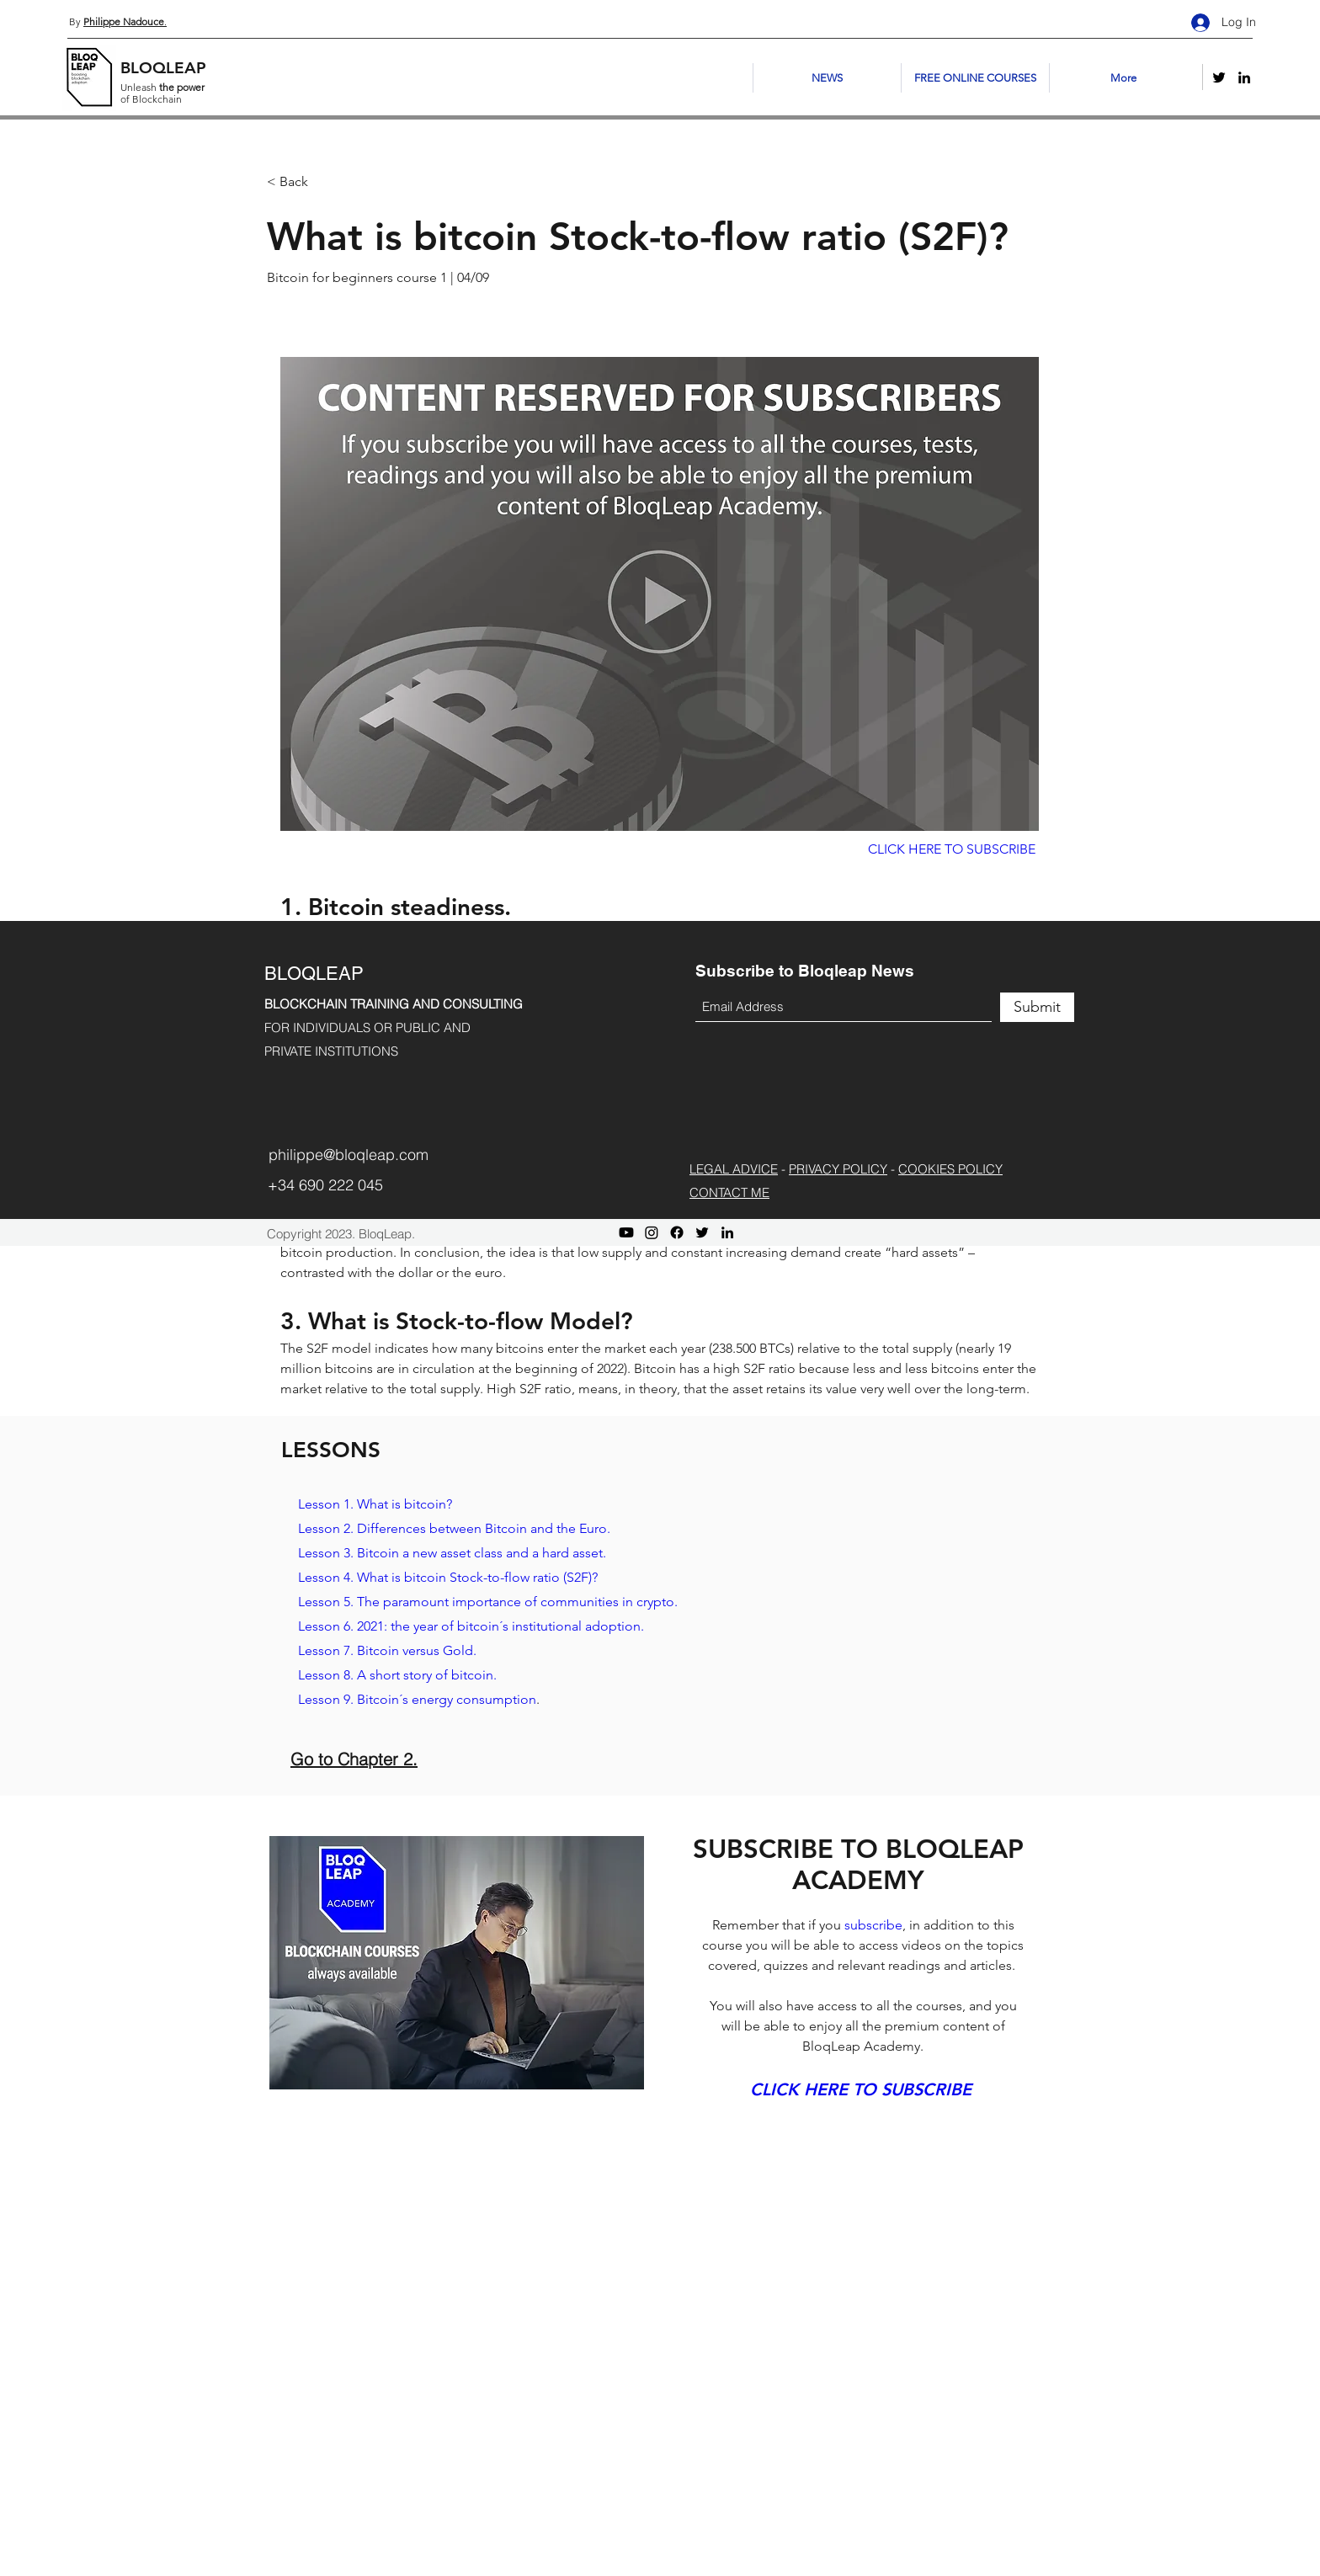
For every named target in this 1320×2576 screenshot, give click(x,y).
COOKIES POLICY (950, 1169)
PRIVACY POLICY (838, 1169)
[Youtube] (626, 1232)
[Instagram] (651, 1232)
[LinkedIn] (1244, 77)
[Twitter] (1219, 77)
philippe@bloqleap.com (348, 1154)
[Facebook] (676, 1232)
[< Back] (326, 182)
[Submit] (1037, 1007)
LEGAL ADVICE (733, 1169)
